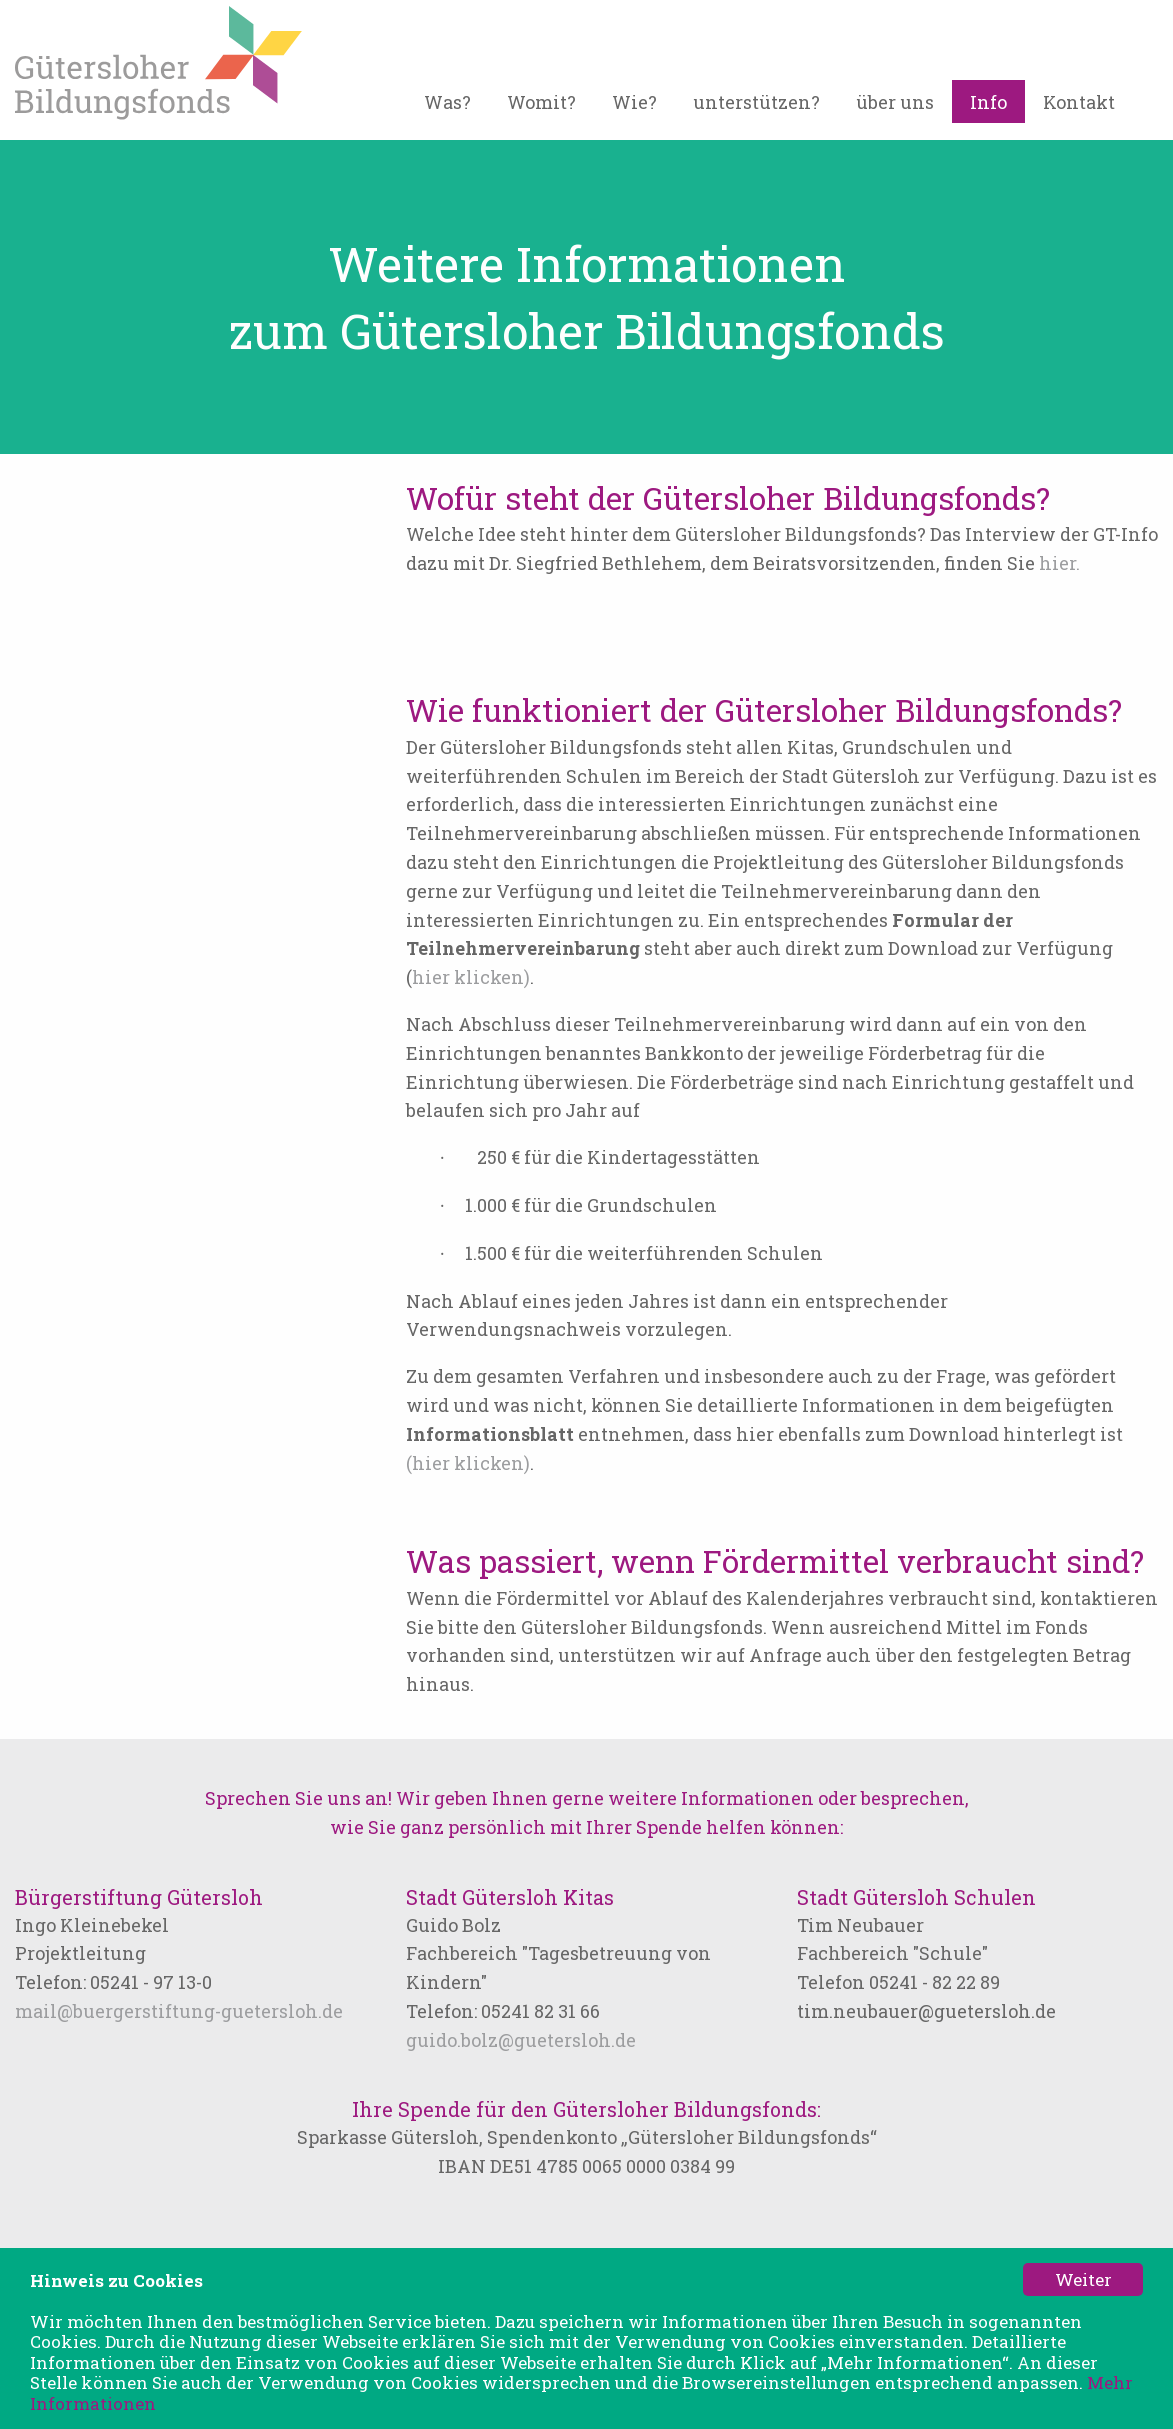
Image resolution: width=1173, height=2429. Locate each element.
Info (988, 102)
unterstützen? (756, 102)
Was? (447, 102)
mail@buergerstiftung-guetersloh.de (179, 2011)
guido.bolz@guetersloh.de (521, 2040)
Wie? (634, 102)
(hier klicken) (468, 1463)
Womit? (541, 102)
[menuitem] (447, 110)
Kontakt (1079, 102)
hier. (1059, 563)
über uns (895, 102)
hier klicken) (471, 977)
